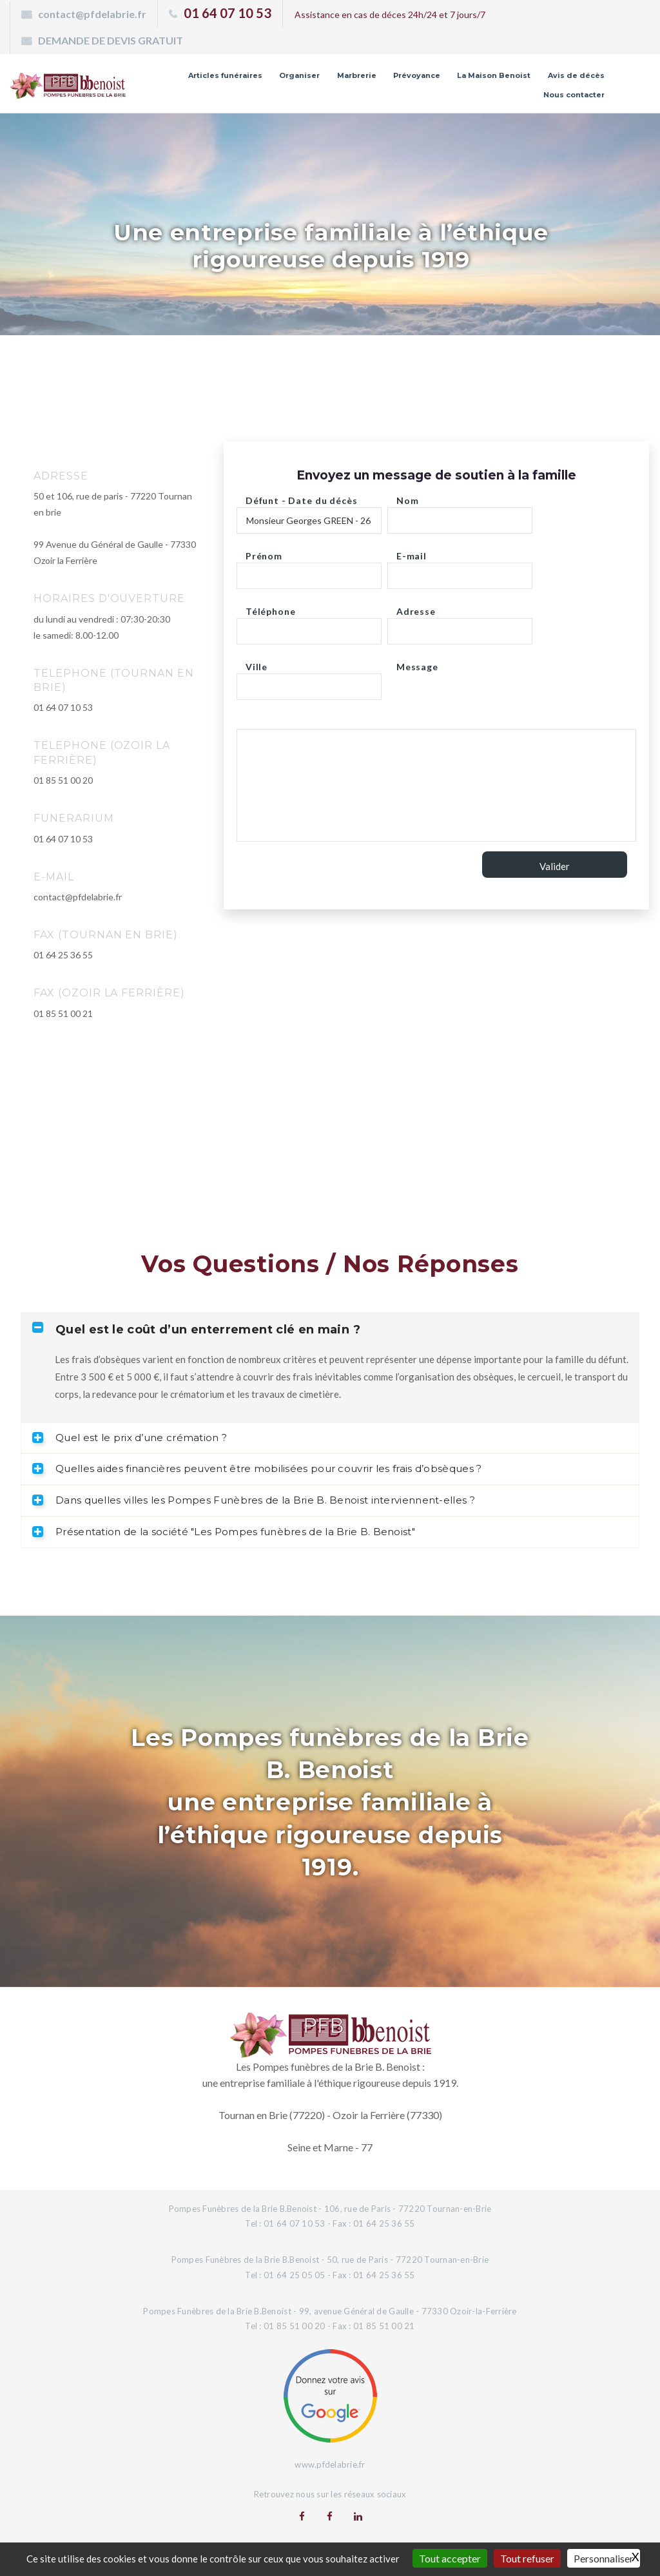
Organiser (299, 75)
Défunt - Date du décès (301, 497)
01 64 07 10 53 (227, 13)
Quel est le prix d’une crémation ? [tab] (129, 1437)
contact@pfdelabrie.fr (92, 14)
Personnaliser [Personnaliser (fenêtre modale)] (604, 2558)
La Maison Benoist (493, 75)
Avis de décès (576, 75)
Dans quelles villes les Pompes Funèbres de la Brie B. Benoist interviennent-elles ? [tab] (253, 1500)
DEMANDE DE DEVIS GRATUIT (110, 40)
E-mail (411, 552)
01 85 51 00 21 (63, 1013)
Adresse (416, 608)
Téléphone (271, 608)
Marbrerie (356, 75)
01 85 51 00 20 (63, 780)
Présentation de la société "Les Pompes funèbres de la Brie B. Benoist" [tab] (223, 1531)
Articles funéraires (225, 75)
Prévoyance (416, 75)
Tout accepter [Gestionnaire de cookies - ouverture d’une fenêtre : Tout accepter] (450, 2558)
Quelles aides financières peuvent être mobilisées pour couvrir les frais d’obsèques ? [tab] (257, 1468)
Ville (256, 663)
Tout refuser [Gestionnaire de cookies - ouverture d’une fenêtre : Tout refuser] (527, 2558)
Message (417, 663)
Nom (407, 497)
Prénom (264, 552)
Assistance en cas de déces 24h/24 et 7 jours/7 (390, 14)
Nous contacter (574, 94)
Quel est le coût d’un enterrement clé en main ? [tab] (196, 1329)
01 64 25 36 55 (63, 954)
